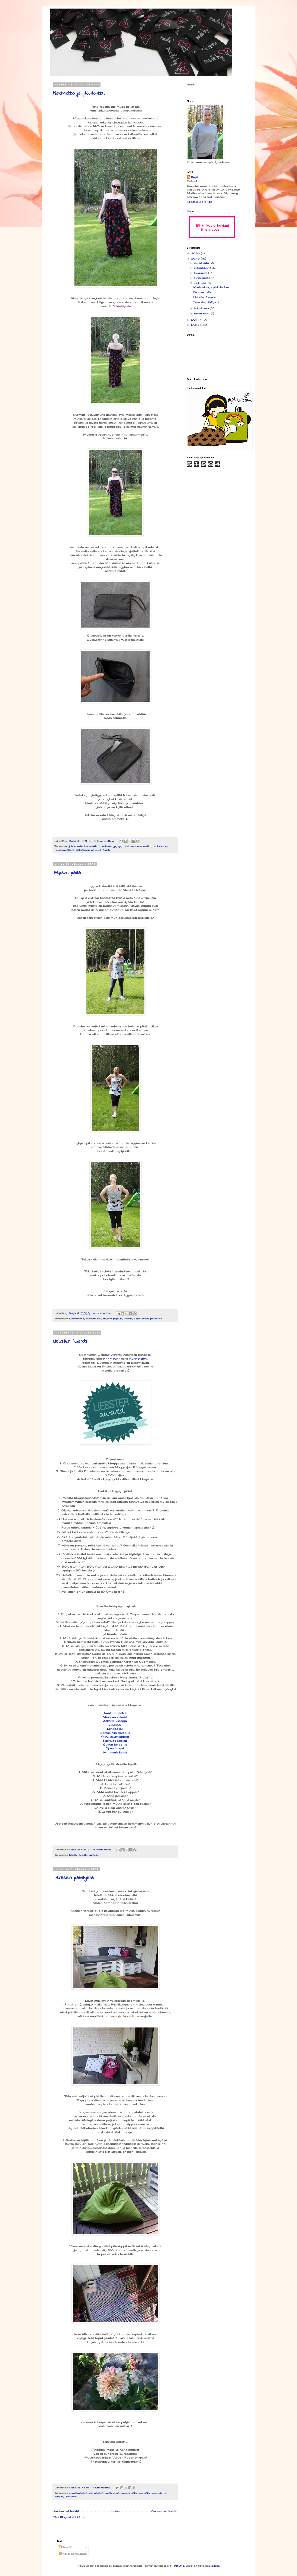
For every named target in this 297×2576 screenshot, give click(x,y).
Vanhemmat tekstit (164, 2511)
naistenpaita (93, 1318)
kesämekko (91, 846)
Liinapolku (115, 1728)
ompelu (107, 1318)
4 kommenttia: (102, 1313)
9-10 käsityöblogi (115, 1736)
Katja (194, 177)
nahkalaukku (160, 846)
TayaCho (178, 2565)
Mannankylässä (115, 1752)
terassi (59, 2496)
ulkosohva (71, 2496)
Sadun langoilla (115, 1744)
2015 (196, 258)
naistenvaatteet (64, 849)
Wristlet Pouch (100, 849)
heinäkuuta (202, 308)
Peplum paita (67, 873)
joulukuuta (202, 262)
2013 (195, 324)
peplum (117, 1318)
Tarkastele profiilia (199, 201)
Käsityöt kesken (115, 1740)
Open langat (115, 1748)
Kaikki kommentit (72, 2553)
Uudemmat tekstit (66, 2511)
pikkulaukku (83, 849)
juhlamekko (76, 846)
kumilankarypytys (110, 846)
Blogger (213, 2565)
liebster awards (89, 1854)
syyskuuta (201, 277)
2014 (195, 319)
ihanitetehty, (138, 1358)
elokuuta (200, 283)
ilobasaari (115, 1725)
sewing (128, 1318)
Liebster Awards (70, 1341)
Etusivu (115, 2511)
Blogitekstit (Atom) (73, 2517)
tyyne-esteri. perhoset (148, 1318)
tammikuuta (202, 313)
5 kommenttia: (102, 1849)
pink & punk (111, 1358)
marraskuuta (203, 267)
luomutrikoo (76, 1318)
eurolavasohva (78, 2492)
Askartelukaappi (115, 1720)
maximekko (144, 846)
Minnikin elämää (115, 1717)
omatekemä (112, 2492)
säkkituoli (137, 2492)
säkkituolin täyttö (155, 2492)
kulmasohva (96, 2492)
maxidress (129, 846)
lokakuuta (201, 272)
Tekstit (65, 2547)
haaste (73, 1854)
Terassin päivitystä (73, 1878)
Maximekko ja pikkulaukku (79, 93)
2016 (196, 253)
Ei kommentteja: (104, 840)
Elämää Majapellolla (115, 1732)
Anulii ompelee (115, 1713)
